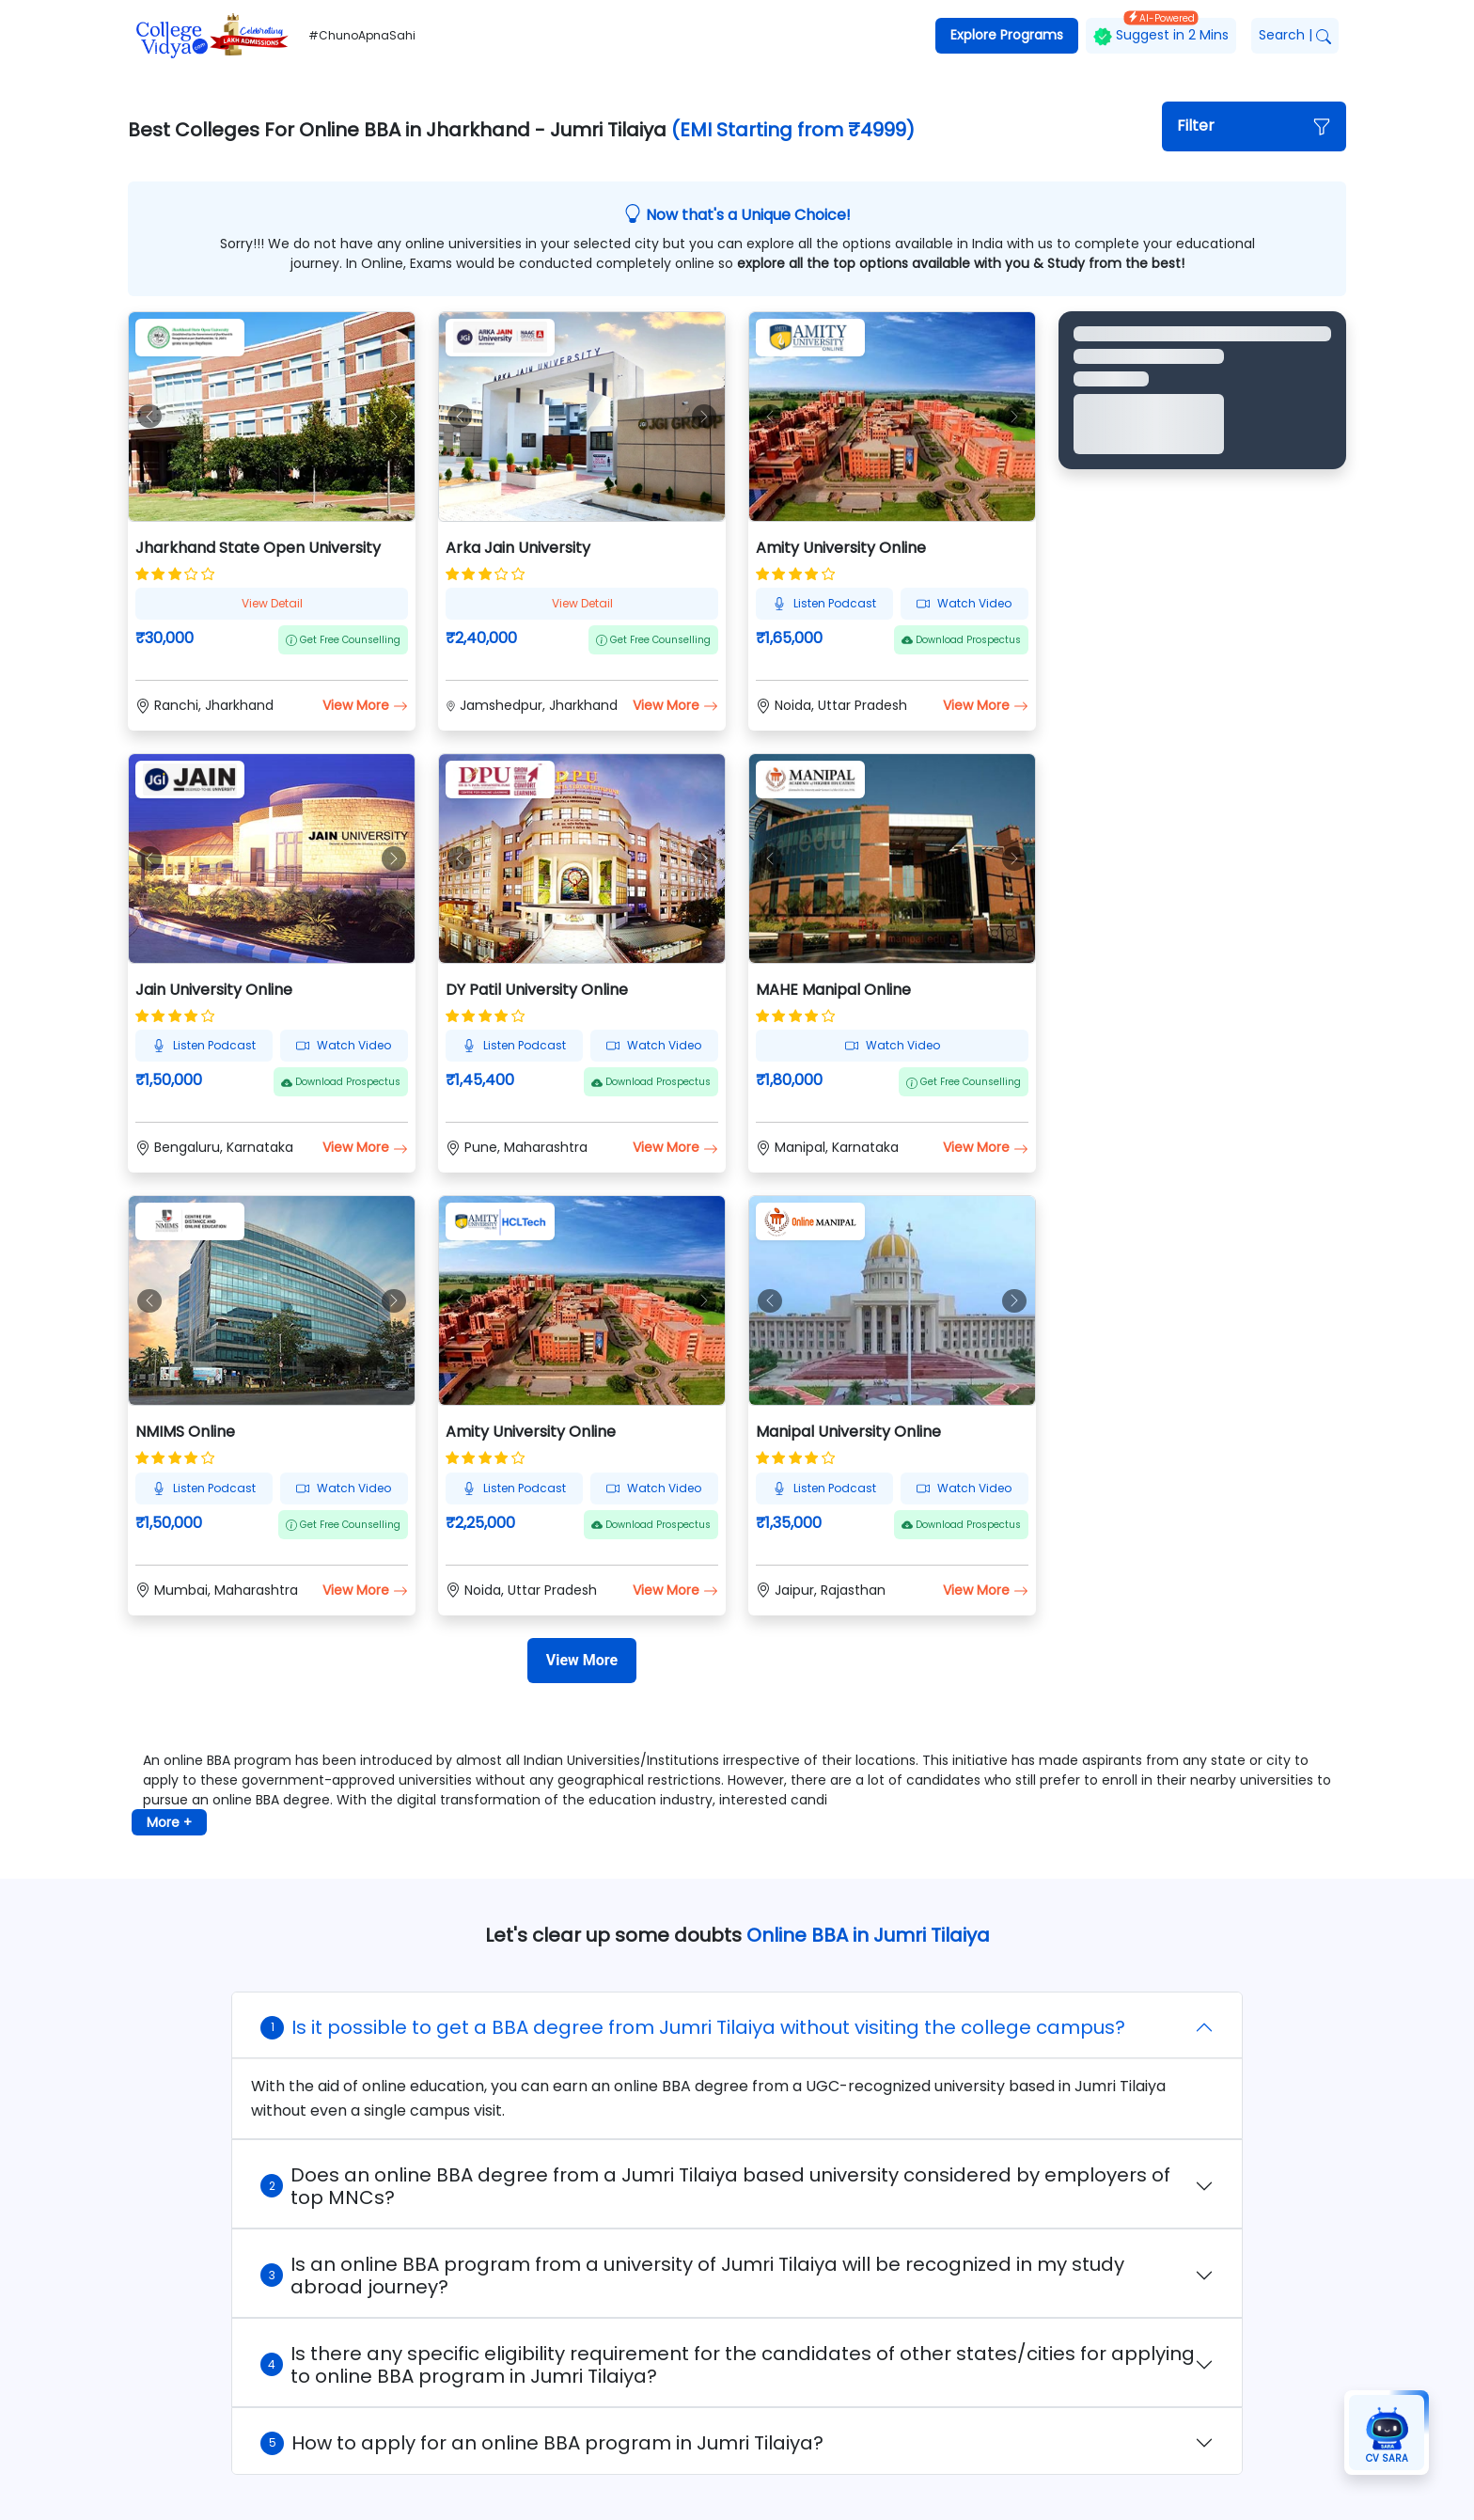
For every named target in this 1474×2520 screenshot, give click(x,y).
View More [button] (365, 705)
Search (1295, 34)
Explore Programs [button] (1006, 34)
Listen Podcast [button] (824, 603)
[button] (1254, 126)
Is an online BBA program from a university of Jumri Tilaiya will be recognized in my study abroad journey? (692, 2275)
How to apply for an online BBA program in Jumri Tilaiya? (541, 2443)
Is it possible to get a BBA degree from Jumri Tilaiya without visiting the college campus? (692, 2027)
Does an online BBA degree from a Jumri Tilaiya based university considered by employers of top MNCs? (715, 2186)
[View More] (581, 1660)
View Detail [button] (272, 603)
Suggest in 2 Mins (1161, 31)
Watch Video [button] (964, 603)
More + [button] (169, 1822)
